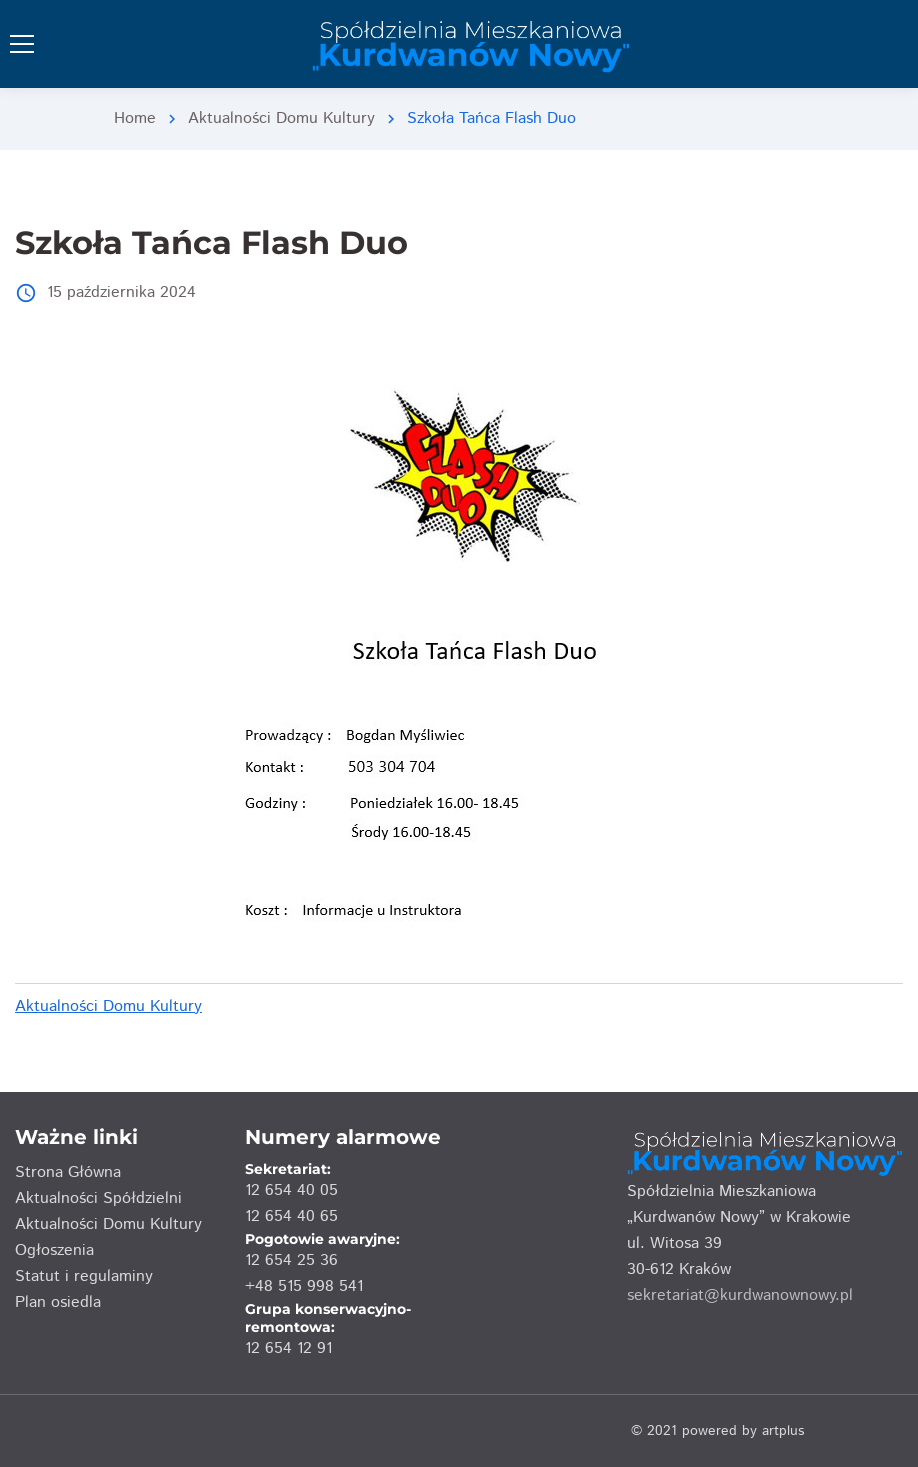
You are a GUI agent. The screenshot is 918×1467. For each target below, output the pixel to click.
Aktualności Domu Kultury (281, 118)
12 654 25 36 (291, 1260)
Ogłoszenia (54, 1250)
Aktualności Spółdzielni (98, 1198)
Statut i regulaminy (84, 1276)
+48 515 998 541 (304, 1286)
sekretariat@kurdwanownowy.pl (740, 1295)
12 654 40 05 (291, 1190)
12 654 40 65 (291, 1216)
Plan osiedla (58, 1302)
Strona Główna (68, 1172)
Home (135, 118)
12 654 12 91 (288, 1348)
